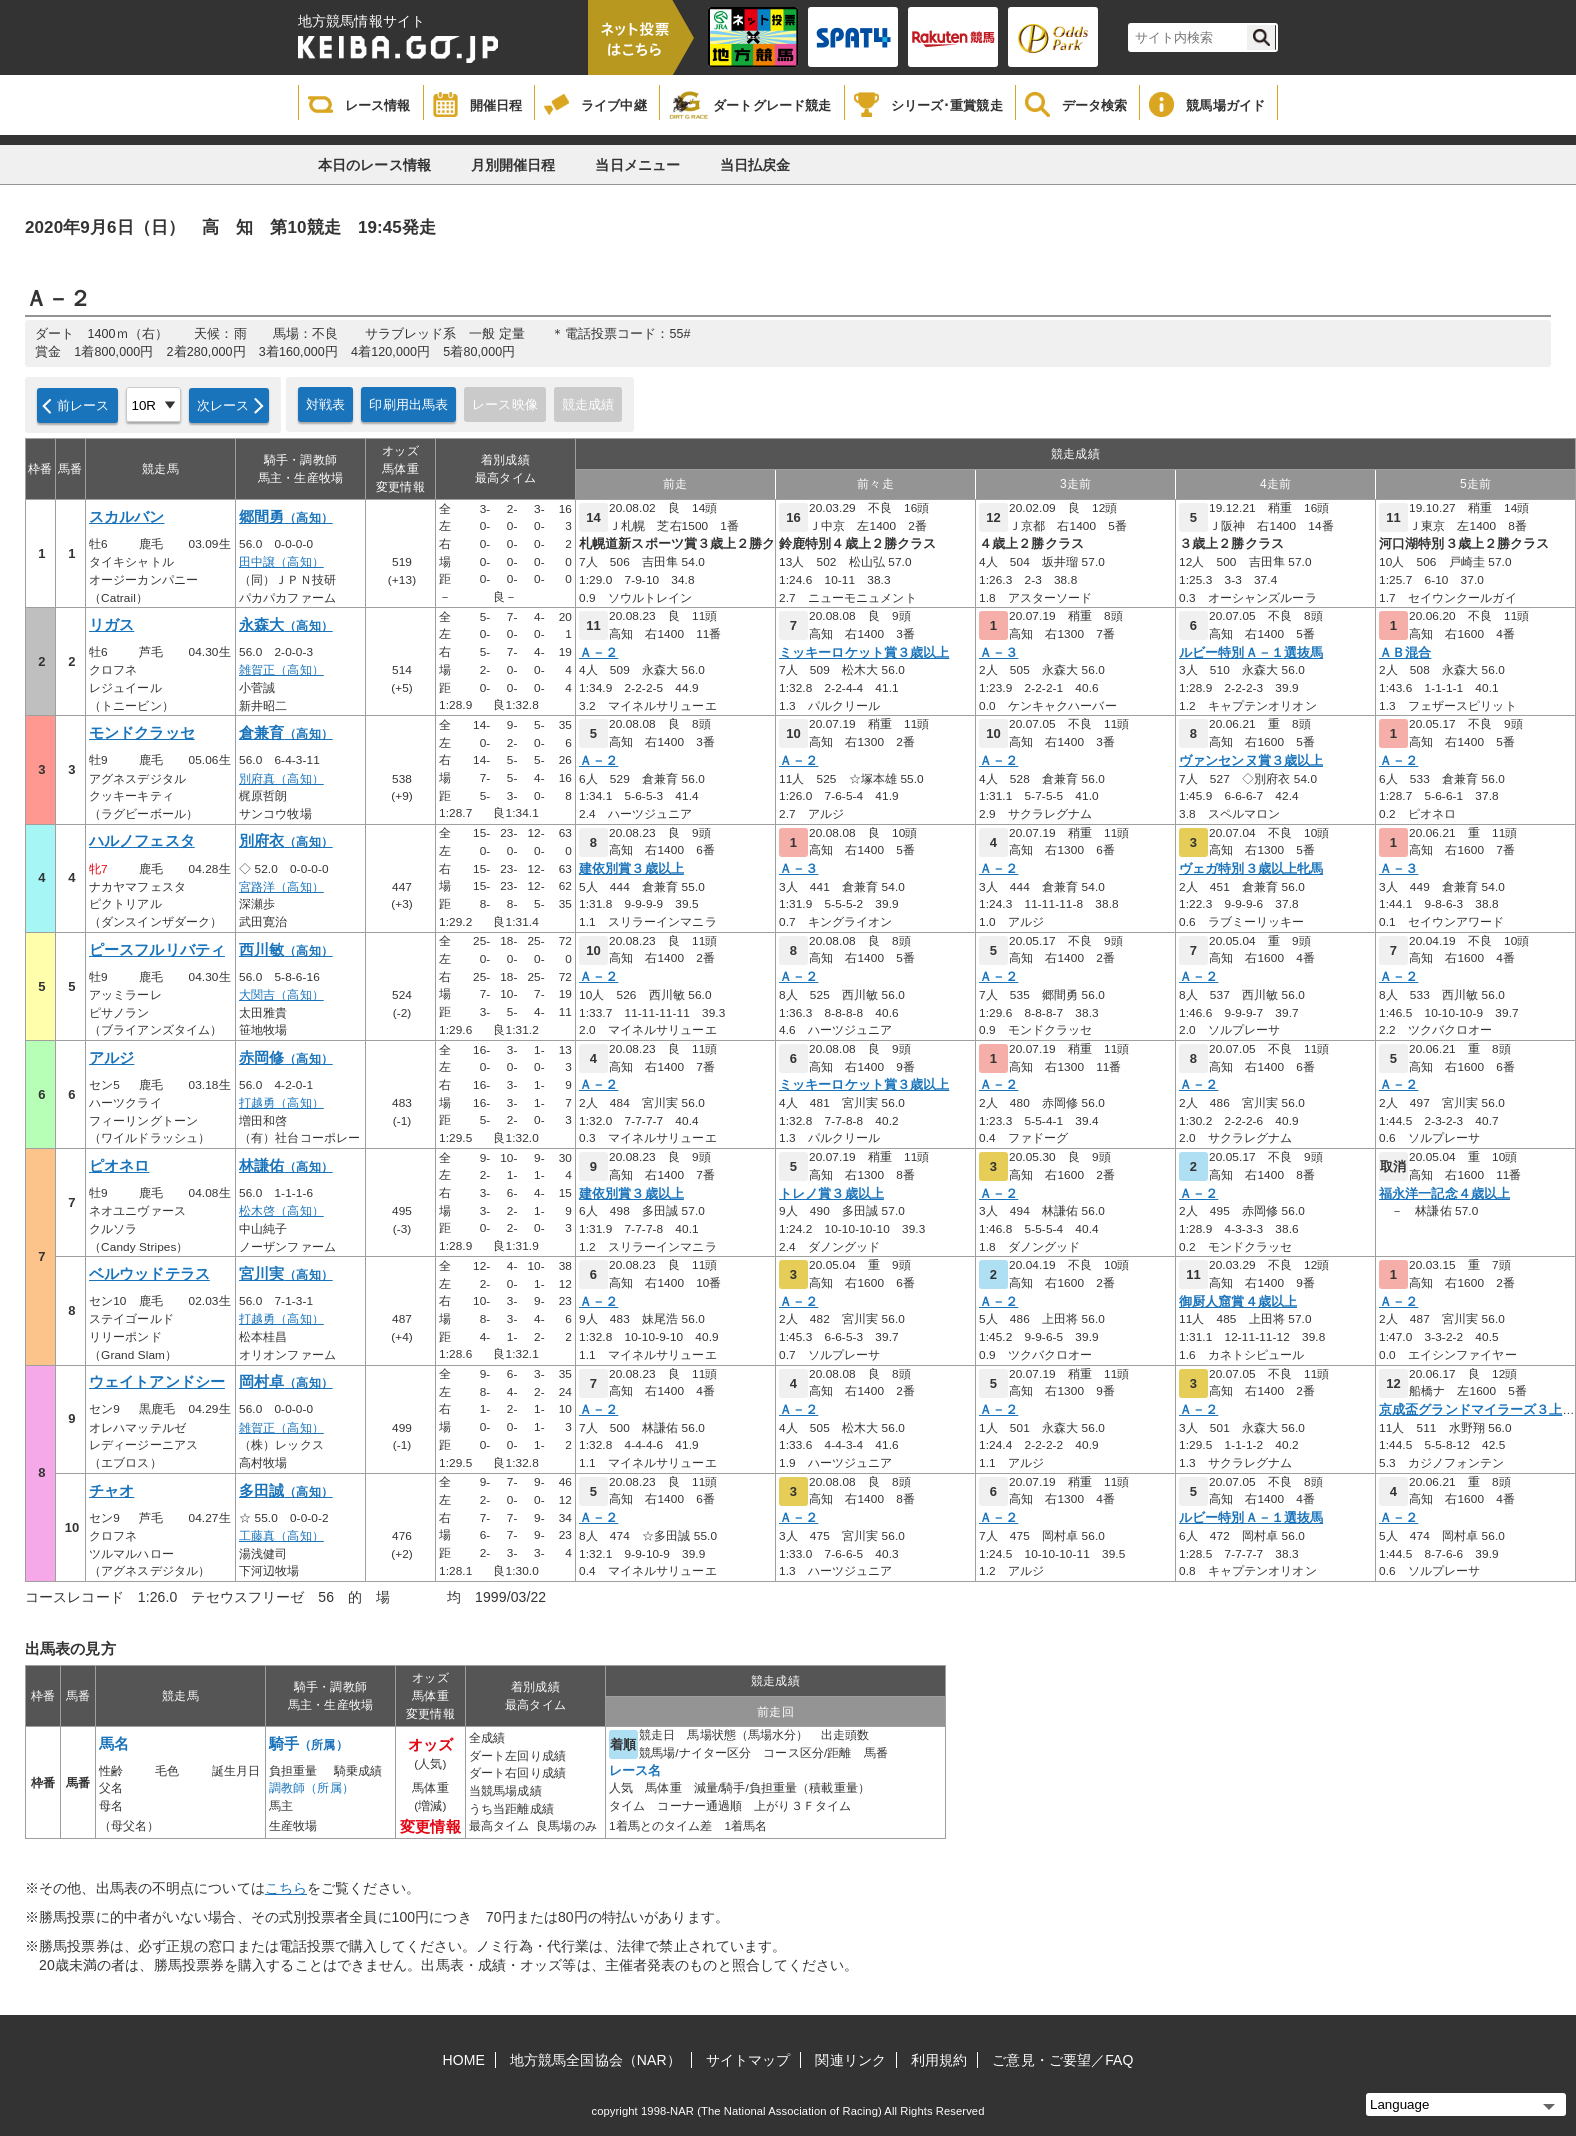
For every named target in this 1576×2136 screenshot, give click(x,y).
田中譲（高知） (281, 562)
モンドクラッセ (142, 733)
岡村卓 (286, 1382)
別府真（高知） (281, 779)
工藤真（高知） (281, 1536)
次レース (223, 405)
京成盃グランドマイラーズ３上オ (1477, 1410)
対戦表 (325, 404)
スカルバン (127, 517)
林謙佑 (286, 1166)
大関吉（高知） (281, 995)
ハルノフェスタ (142, 841)
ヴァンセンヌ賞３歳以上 (1251, 761)
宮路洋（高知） (281, 887)
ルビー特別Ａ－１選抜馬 (1251, 653)
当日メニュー (637, 165)
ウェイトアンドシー (157, 1382)
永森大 (286, 625)
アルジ (111, 1058)
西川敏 (286, 950)
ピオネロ (119, 1166)
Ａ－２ (598, 653)
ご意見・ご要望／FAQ (1062, 2060)
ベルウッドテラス (149, 1274)
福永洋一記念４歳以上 (1444, 1194)
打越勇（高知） (281, 1103)
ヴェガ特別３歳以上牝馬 (1251, 869)
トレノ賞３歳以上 (831, 1194)
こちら (286, 1888)
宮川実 (286, 1274)
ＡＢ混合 (1405, 653)
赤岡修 (286, 1058)
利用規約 (939, 2060)
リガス (111, 625)
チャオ (111, 1491)
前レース (83, 405)
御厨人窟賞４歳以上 (1238, 1302)
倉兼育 (286, 733)
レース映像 (505, 404)
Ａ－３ (998, 653)
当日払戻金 (755, 165)
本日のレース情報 (374, 165)
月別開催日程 (513, 165)
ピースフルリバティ (157, 950)
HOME (464, 2060)
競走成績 (588, 404)
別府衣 (286, 841)
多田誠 (286, 1491)
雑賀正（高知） (281, 670)
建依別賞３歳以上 (631, 869)
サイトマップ (748, 2060)
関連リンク (850, 2060)
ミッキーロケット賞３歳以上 (864, 653)
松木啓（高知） (281, 1211)
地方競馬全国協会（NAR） (595, 2060)
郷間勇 (286, 517)
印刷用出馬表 (408, 404)
